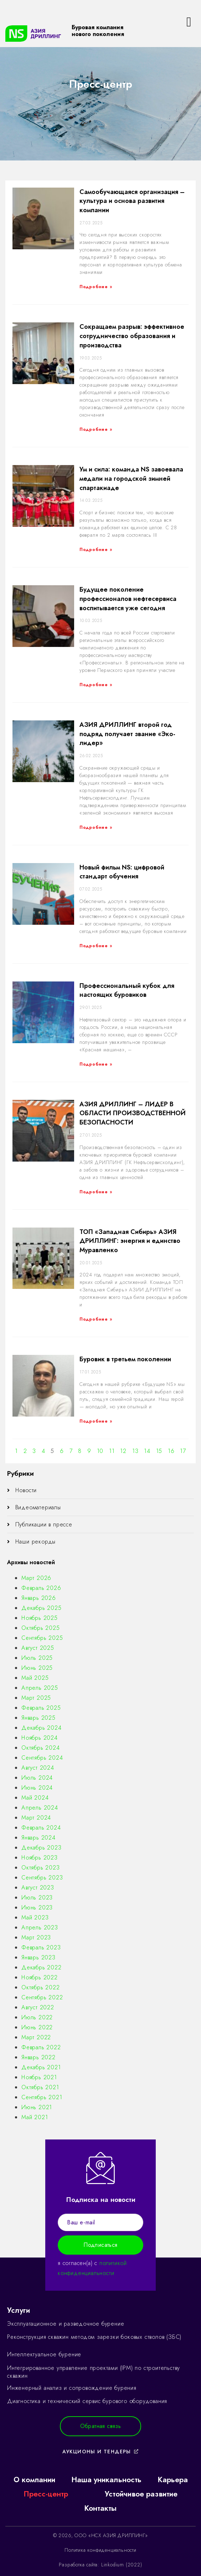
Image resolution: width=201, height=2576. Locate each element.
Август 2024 (37, 1768)
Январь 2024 (38, 1837)
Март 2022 (36, 2037)
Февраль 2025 (41, 1708)
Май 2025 (34, 1678)
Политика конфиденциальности (100, 2550)
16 (171, 1451)
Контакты (100, 2508)
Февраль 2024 (41, 1827)
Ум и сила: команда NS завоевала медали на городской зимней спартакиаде (131, 478)
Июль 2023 (37, 1897)
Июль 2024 (37, 1778)
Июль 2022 (37, 2017)
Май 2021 (34, 2117)
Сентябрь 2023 (42, 1877)
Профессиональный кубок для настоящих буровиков (126, 990)
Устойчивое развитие (141, 2494)
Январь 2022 (38, 2057)
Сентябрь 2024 (42, 1758)
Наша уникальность (106, 2479)
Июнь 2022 (37, 2027)
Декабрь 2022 (41, 1967)
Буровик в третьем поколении (125, 1359)
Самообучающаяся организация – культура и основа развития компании (132, 201)
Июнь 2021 (36, 2107)
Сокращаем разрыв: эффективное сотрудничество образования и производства (131, 336)
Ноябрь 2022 (39, 1977)
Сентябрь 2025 (42, 1638)
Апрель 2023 (39, 1927)
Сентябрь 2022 (42, 1997)
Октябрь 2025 (40, 1628)
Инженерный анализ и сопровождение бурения (71, 2388)
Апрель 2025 (39, 1688)
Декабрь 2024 (41, 1728)
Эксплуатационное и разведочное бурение (65, 2324)
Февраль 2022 (41, 2047)
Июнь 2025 (37, 1668)
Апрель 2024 (39, 1808)
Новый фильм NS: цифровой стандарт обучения (121, 872)
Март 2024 (36, 1818)
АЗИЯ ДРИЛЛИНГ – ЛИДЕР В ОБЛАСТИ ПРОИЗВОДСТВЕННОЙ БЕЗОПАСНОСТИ (132, 1113)
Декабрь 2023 (41, 1847)
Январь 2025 (38, 1718)
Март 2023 (36, 1937)
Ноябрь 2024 (39, 1738)
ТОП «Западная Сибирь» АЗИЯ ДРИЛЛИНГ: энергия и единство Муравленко (129, 1241)
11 (112, 1451)
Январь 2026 (38, 1598)
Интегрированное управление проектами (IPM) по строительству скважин (93, 2372)
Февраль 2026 (41, 1588)
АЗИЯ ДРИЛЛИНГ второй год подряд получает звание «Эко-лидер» (127, 734)
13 (135, 1451)
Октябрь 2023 (40, 1867)
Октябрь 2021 (40, 2087)
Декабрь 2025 (41, 1608)
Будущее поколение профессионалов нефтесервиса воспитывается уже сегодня (127, 598)
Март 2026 (36, 1578)
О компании (34, 2479)
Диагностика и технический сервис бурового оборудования (87, 2401)
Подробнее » (95, 287)
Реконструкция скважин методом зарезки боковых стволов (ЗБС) (94, 2337)
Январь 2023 (38, 1957)
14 (147, 1451)
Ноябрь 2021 (39, 2077)
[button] (100, 2426)
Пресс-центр (46, 2494)
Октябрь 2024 (40, 1748)
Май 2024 (34, 1798)
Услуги (18, 2310)
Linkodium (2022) (121, 2564)
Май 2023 (34, 1917)
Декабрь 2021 (41, 2067)
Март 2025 (36, 1698)
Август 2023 (37, 1887)
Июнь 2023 (37, 1907)
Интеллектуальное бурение (44, 2354)
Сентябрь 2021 (41, 2097)
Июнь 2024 (37, 1788)
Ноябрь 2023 (39, 1857)
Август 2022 (37, 2007)
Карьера (173, 2479)
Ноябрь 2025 (39, 1618)
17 (183, 1451)
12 (123, 1451)
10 (100, 1451)
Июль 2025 (37, 1658)
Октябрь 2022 (40, 1987)
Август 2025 (37, 1648)
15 (159, 1451)
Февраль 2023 (41, 1947)
